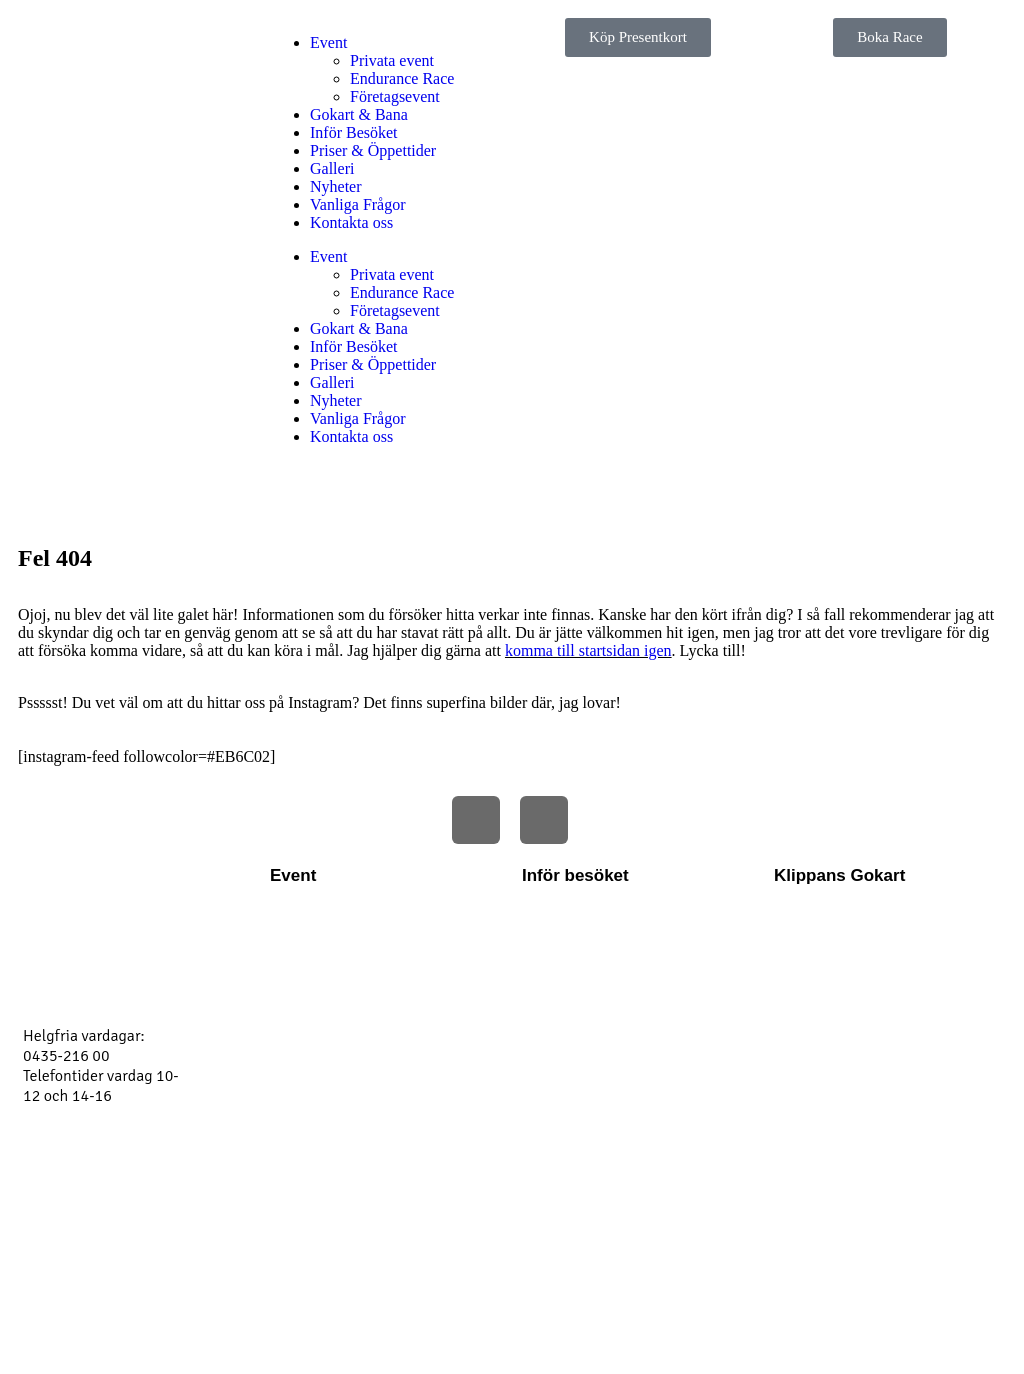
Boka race (807, 968)
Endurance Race (402, 78)
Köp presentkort (827, 1032)
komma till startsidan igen (588, 650)
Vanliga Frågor (358, 204)
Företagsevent (395, 96)
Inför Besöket (354, 132)
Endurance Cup (321, 1000)
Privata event (392, 60)
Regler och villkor (580, 968)
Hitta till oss (562, 936)
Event (328, 42)
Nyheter (336, 186)
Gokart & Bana (359, 114)
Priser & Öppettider (373, 150)
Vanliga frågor (569, 1000)
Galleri (332, 168)
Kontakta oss (351, 222)
